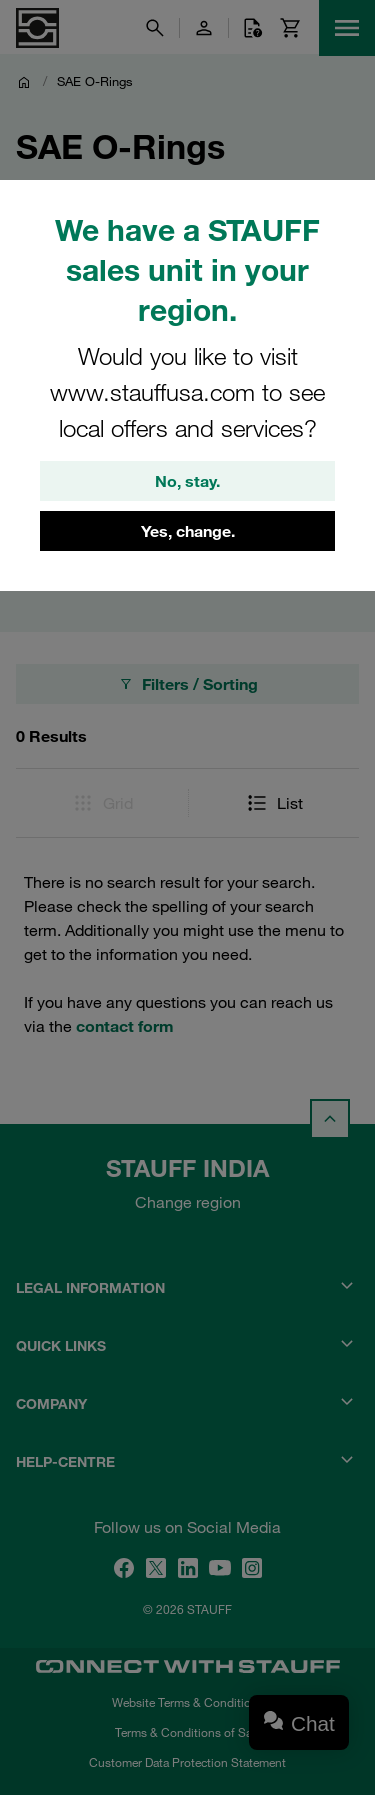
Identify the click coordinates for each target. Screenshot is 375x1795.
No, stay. (187, 481)
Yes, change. (188, 531)
